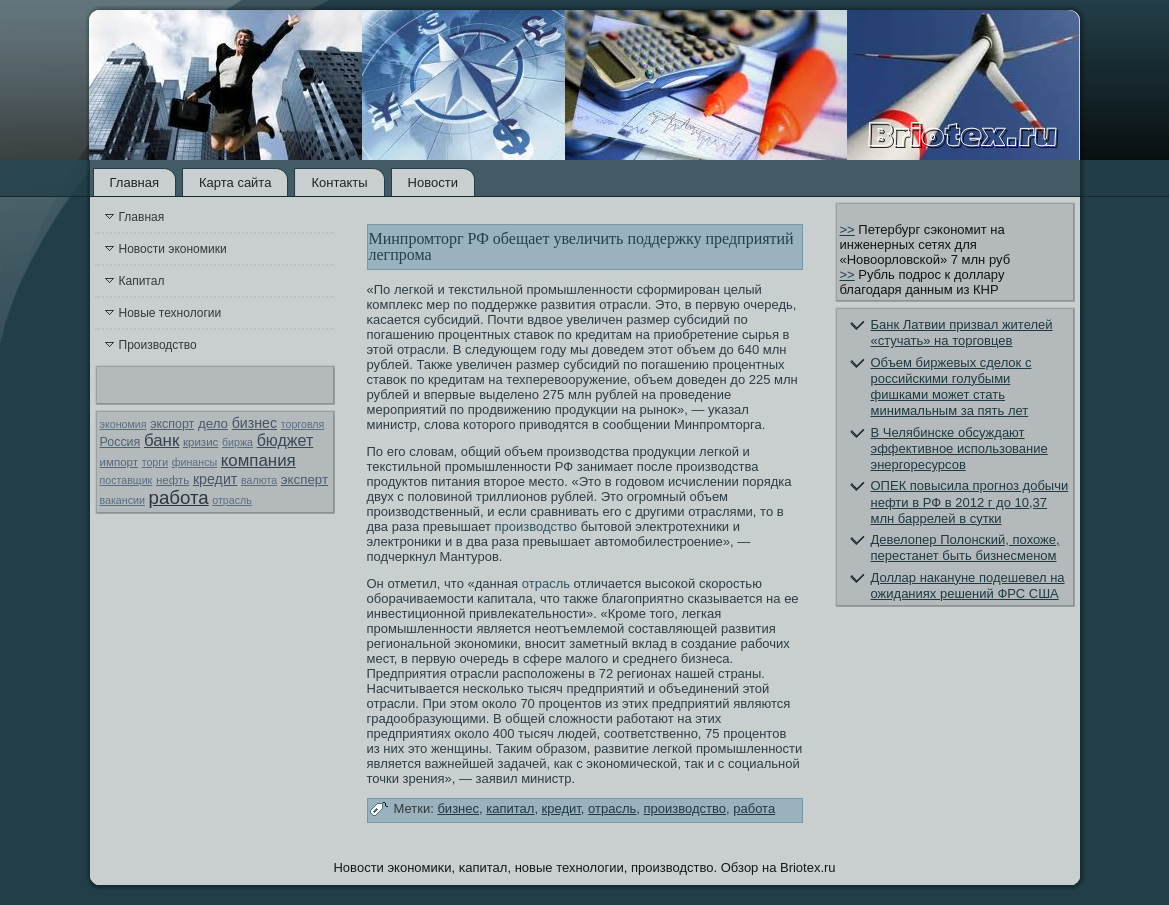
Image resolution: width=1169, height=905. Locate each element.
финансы (194, 462)
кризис (200, 442)
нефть (172, 480)
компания (258, 460)
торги (155, 462)
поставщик (126, 480)
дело (213, 423)
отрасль (232, 500)
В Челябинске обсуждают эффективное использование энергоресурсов (959, 449)
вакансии (122, 500)
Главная (134, 182)
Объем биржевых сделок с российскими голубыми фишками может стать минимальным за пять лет (951, 387)
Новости (433, 182)
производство (536, 526)
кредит (215, 479)
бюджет (285, 440)
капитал (510, 808)
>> (847, 229)
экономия (123, 424)
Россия (120, 442)
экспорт (172, 424)
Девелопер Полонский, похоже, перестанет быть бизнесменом (965, 547)
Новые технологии (170, 313)
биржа (237, 442)
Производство (158, 345)
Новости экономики (173, 249)
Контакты (339, 182)
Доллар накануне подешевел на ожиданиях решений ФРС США (968, 585)
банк (161, 440)
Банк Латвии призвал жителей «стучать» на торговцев (962, 332)
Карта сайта (235, 182)
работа (179, 497)
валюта (259, 480)
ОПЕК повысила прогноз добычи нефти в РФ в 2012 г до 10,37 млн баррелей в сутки (970, 502)
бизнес (254, 423)
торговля (303, 424)
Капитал (142, 281)
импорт (119, 462)
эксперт (304, 479)
